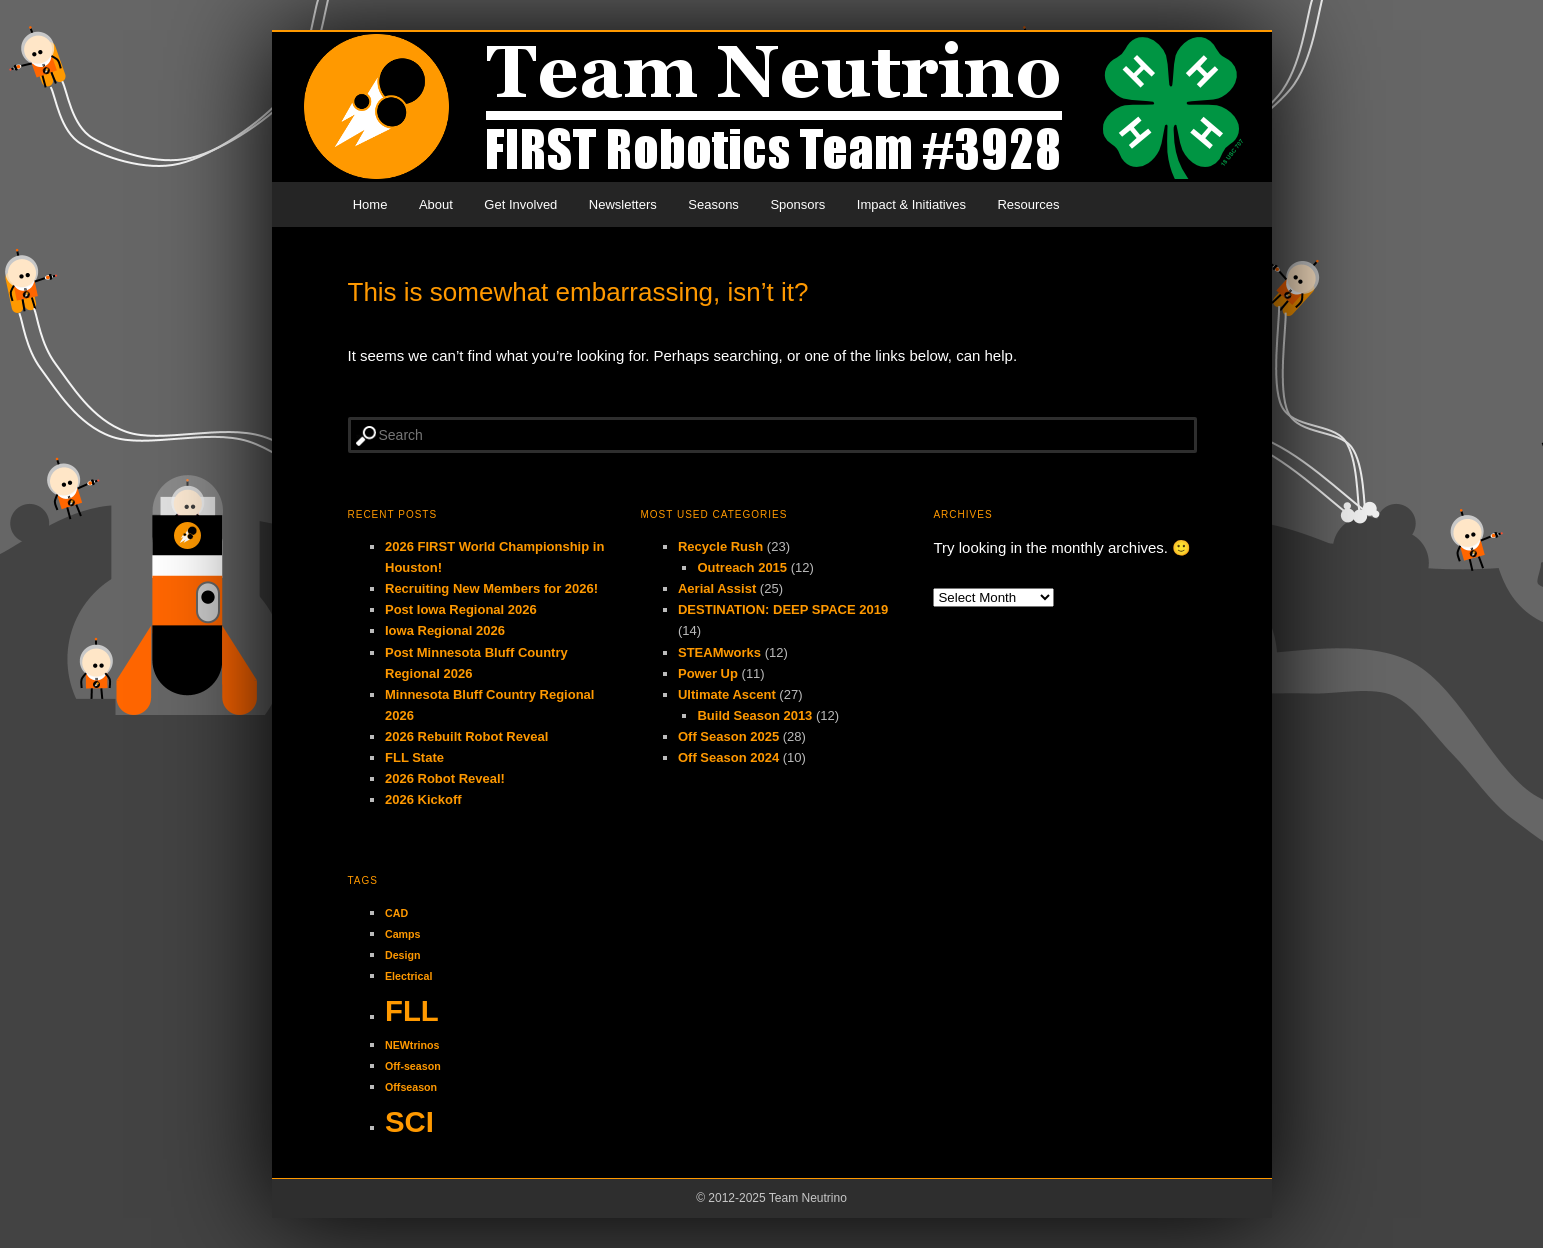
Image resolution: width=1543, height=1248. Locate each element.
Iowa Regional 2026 (445, 630)
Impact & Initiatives (911, 204)
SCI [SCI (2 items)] (409, 1121)
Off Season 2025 (728, 736)
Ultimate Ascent (727, 694)
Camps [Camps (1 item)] (403, 934)
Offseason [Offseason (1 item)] (411, 1087)
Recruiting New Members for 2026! (491, 588)
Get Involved (520, 204)
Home (370, 204)
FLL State (414, 757)
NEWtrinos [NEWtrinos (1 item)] (412, 1045)
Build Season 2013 (754, 715)
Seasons (713, 204)
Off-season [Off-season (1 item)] (413, 1066)
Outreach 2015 (742, 567)
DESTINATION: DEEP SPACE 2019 (783, 609)
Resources (1028, 204)
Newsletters (623, 204)
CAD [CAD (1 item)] (396, 913)
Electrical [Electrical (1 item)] (408, 976)
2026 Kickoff (423, 799)
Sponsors (797, 204)
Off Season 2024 (728, 757)
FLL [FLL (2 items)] (412, 1010)
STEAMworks (719, 652)
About (436, 204)
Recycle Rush (720, 546)
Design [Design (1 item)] (403, 955)
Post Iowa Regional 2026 (461, 609)
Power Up (708, 673)
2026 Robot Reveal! (445, 778)
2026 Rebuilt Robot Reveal (466, 736)
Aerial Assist (717, 588)
